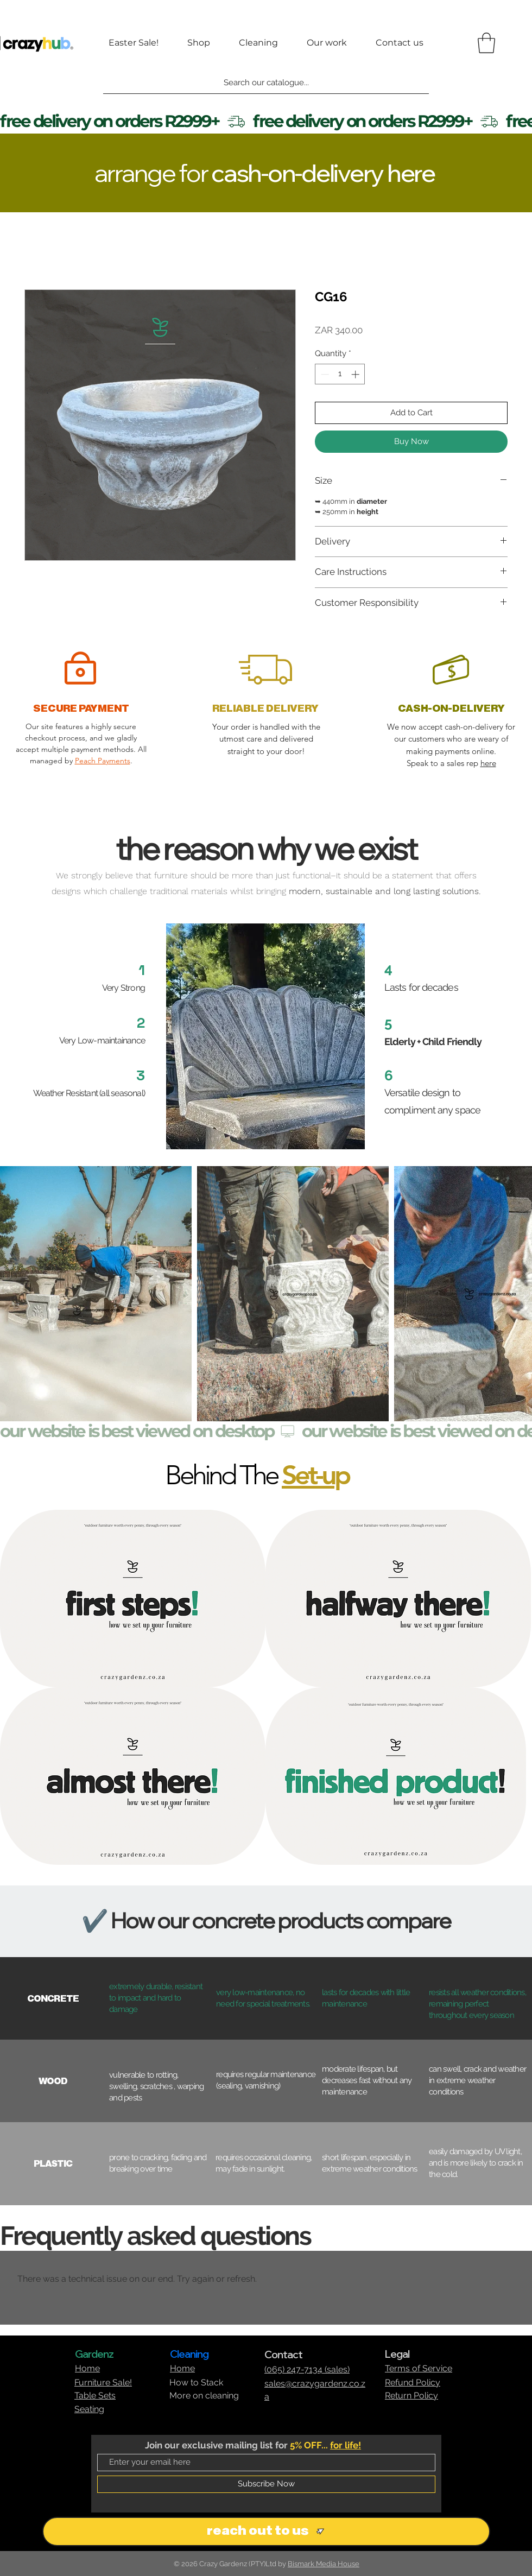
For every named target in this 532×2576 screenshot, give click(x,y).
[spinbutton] (340, 374)
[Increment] (356, 374)
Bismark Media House (323, 2564)
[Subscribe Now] (266, 2484)
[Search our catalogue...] (266, 82)
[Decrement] (323, 374)
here (488, 763)
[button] (486, 43)
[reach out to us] (266, 2531)
